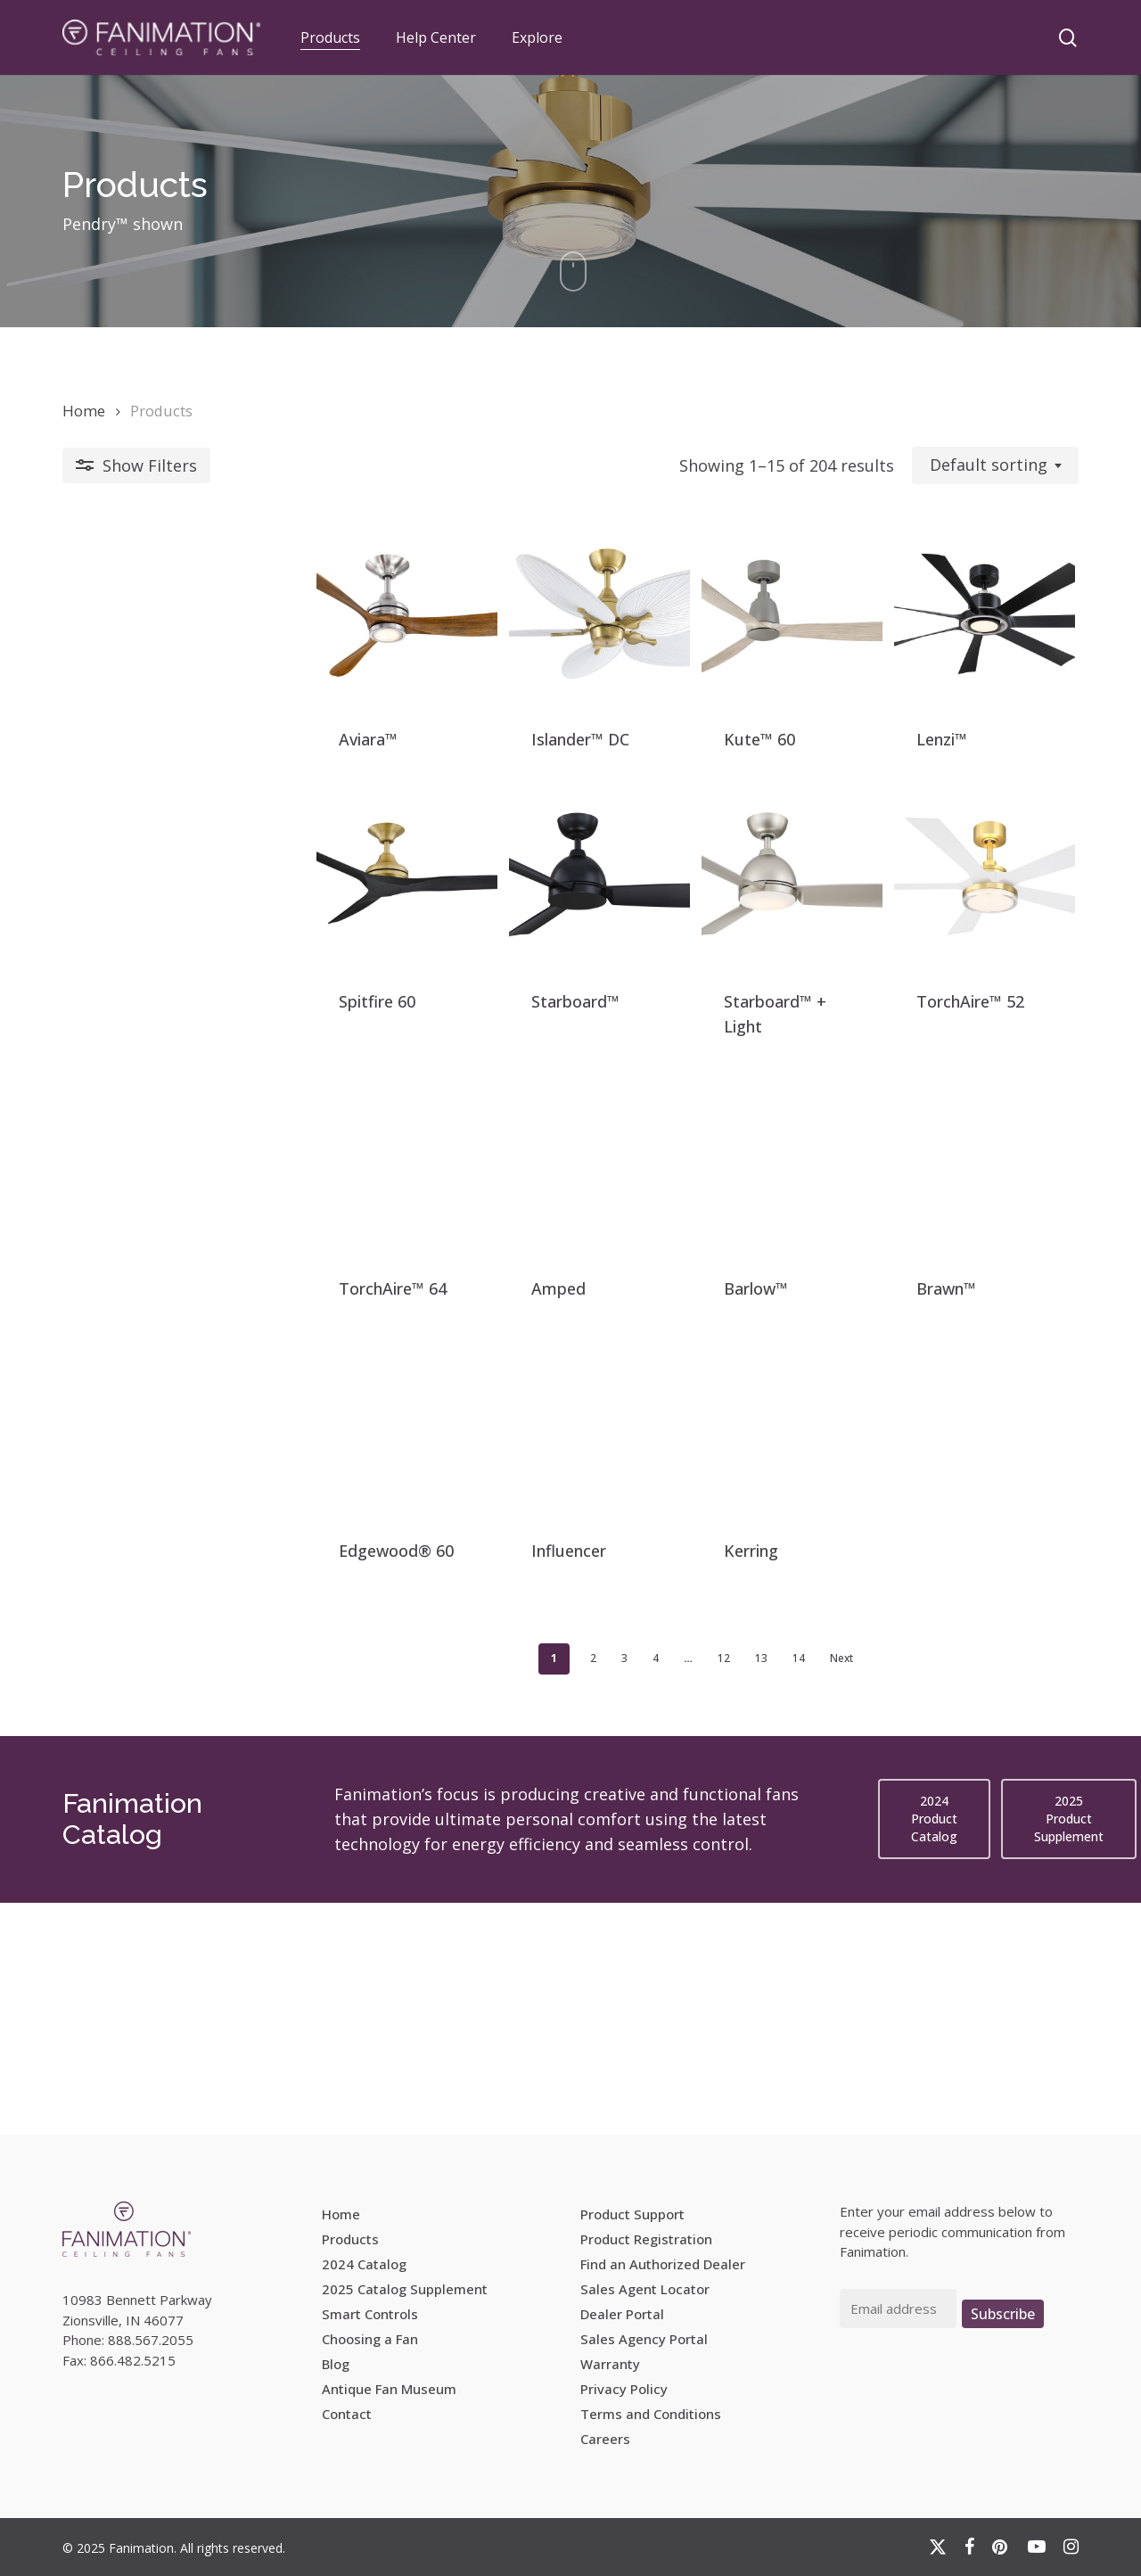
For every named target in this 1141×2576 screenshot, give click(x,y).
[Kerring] (696, 1623)
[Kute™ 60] (696, 644)
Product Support (632, 2214)
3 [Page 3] (497, 1889)
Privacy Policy (624, 2389)
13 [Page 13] (634, 1889)
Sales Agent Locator (645, 2289)
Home (83, 410)
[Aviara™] (183, 644)
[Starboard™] (440, 970)
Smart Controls (370, 2314)
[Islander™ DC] (440, 644)
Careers (605, 2439)
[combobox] (995, 465)
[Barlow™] (696, 1297)
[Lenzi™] (953, 644)
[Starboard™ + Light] (696, 970)
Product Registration (646, 2239)
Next (714, 1889)
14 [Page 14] (671, 1889)
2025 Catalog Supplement (405, 2289)
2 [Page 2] (466, 1889)
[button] (934, 2051)
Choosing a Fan (370, 2339)
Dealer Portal (622, 2314)
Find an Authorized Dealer (662, 2264)
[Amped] (440, 1297)
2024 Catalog (364, 2264)
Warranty (610, 2364)
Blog (335, 2364)
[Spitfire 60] (183, 970)
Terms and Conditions (650, 2414)
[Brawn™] (953, 1297)
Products (350, 2239)
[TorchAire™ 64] (183, 1297)
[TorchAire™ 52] (953, 970)
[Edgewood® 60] (183, 1623)
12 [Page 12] (596, 1889)
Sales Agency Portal (644, 2339)
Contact (347, 2414)
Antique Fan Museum (389, 2389)
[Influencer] (440, 1623)
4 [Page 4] (528, 1889)
